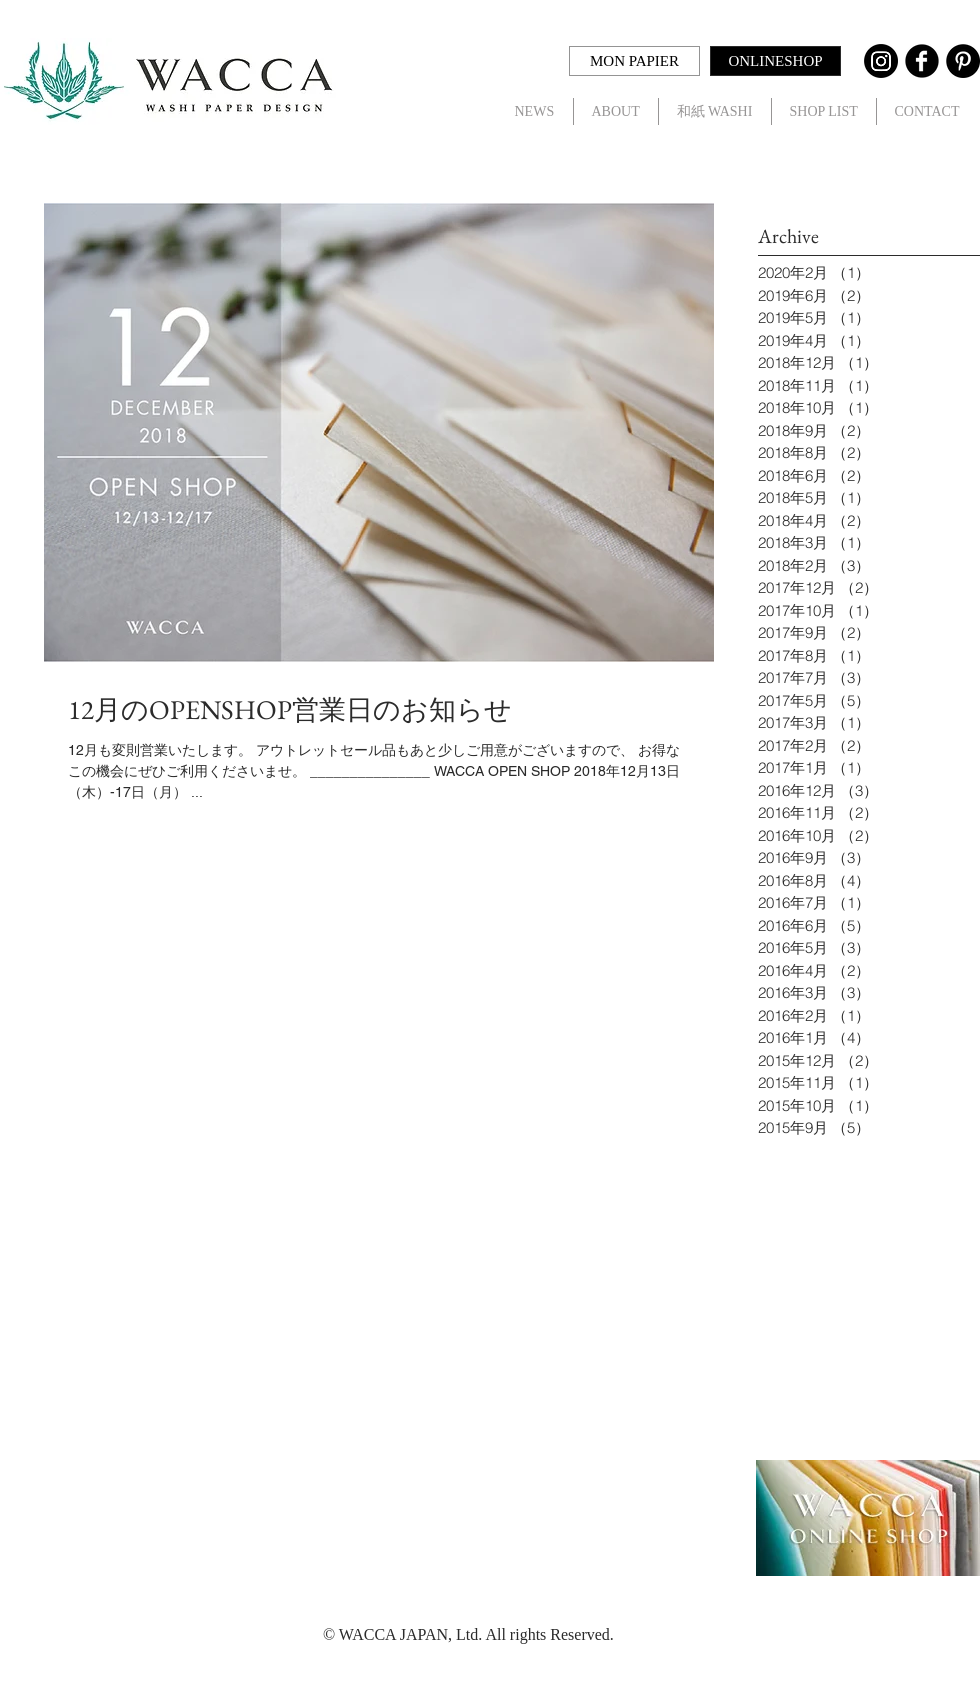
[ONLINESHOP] (775, 61)
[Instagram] (881, 61)
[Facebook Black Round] (922, 61)
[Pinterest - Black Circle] (963, 61)
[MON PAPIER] (634, 61)
